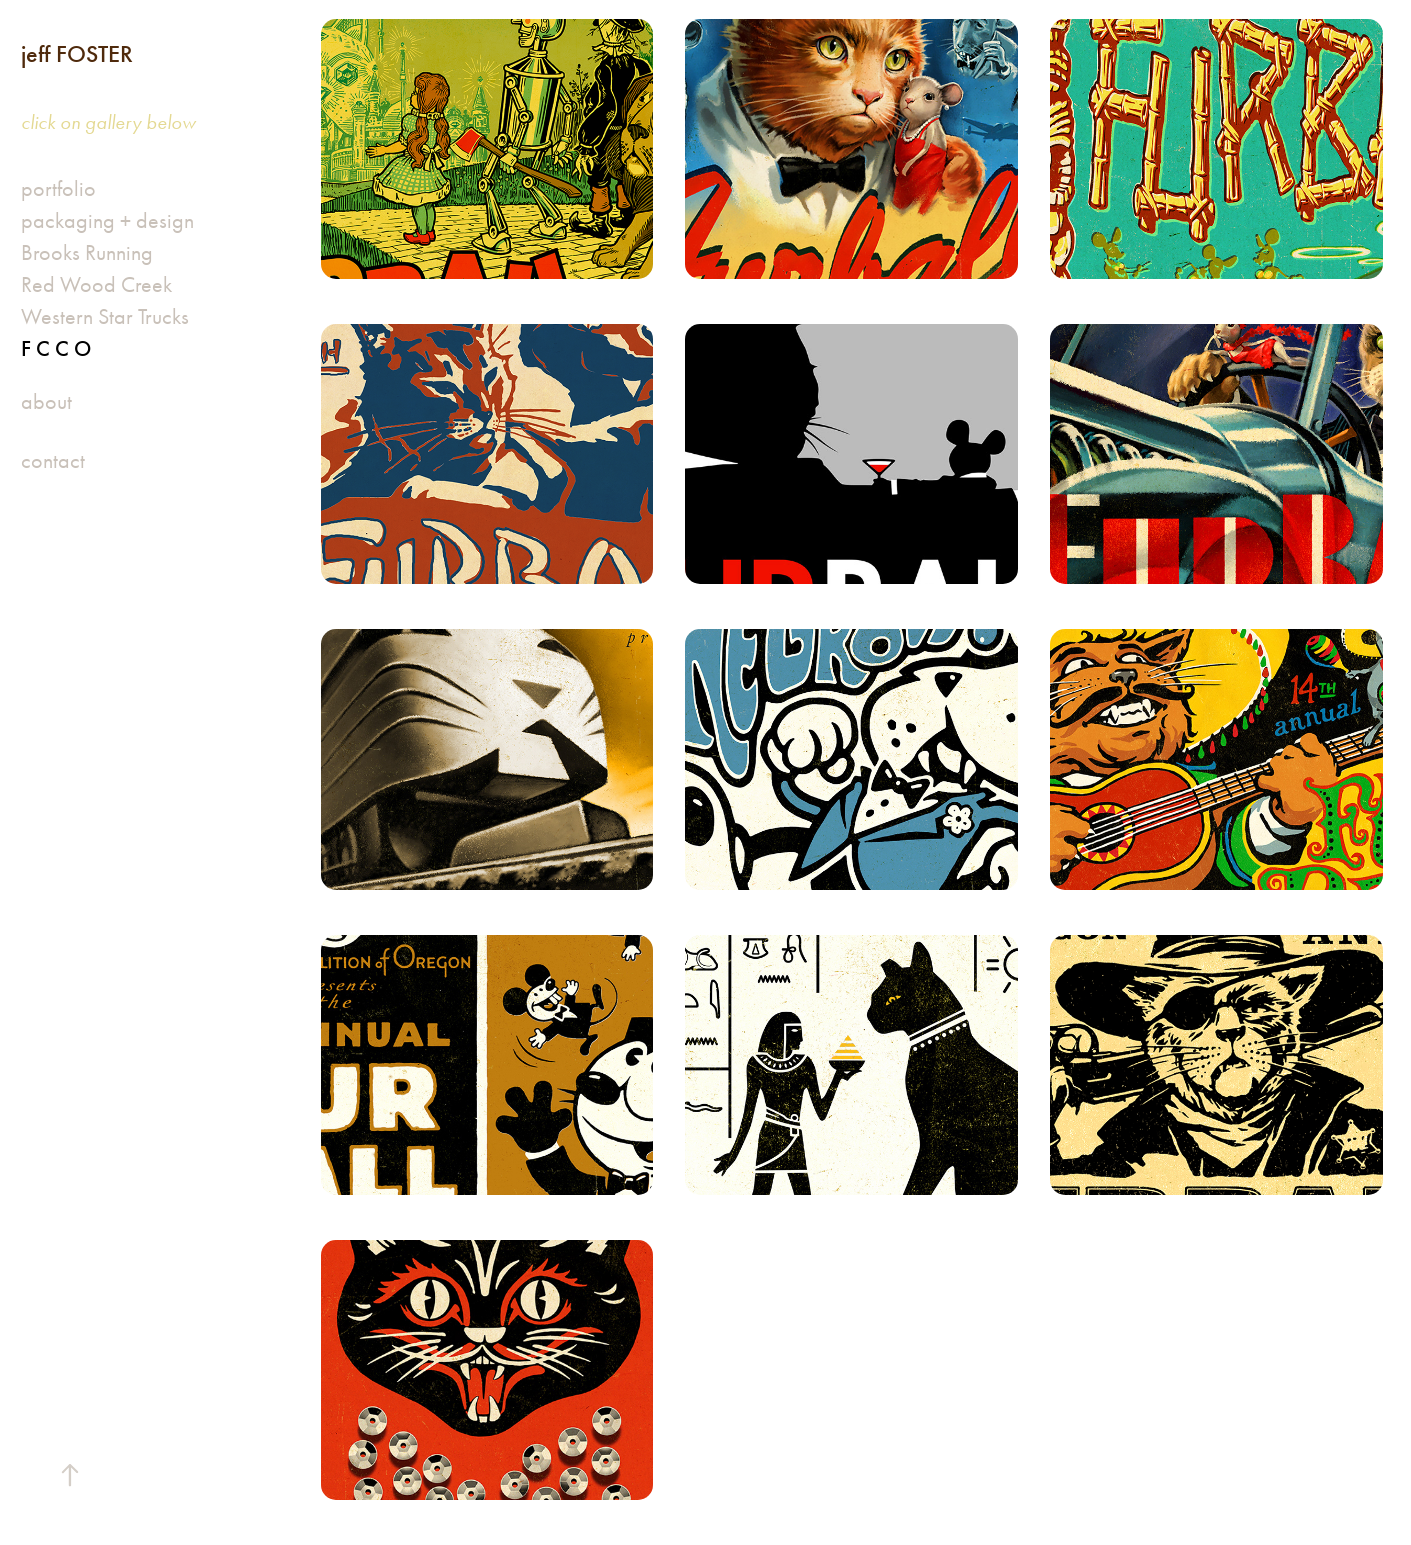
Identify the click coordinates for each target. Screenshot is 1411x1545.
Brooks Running (87, 253)
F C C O (56, 348)
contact (53, 461)
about (46, 402)
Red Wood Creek (96, 285)
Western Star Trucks (105, 317)
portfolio (58, 189)
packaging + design (107, 221)
